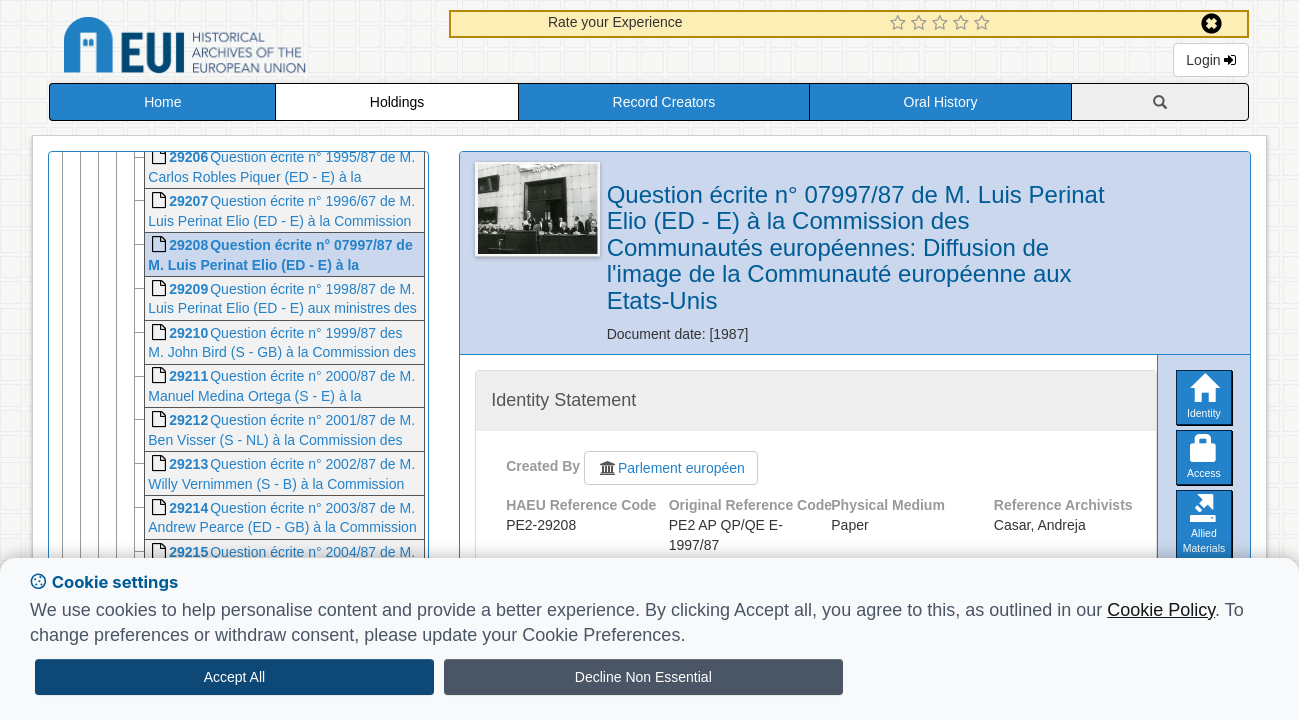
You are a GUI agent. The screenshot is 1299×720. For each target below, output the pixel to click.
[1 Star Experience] (900, 24)
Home (162, 102)
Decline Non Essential (643, 677)
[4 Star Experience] (963, 24)
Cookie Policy (1161, 610)
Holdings (397, 102)
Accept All (234, 677)
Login (1211, 60)
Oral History (941, 102)
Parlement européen (671, 468)
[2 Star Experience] (921, 24)
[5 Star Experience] (984, 24)
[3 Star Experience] (942, 24)
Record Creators (664, 102)
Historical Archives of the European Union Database (241, 48)
